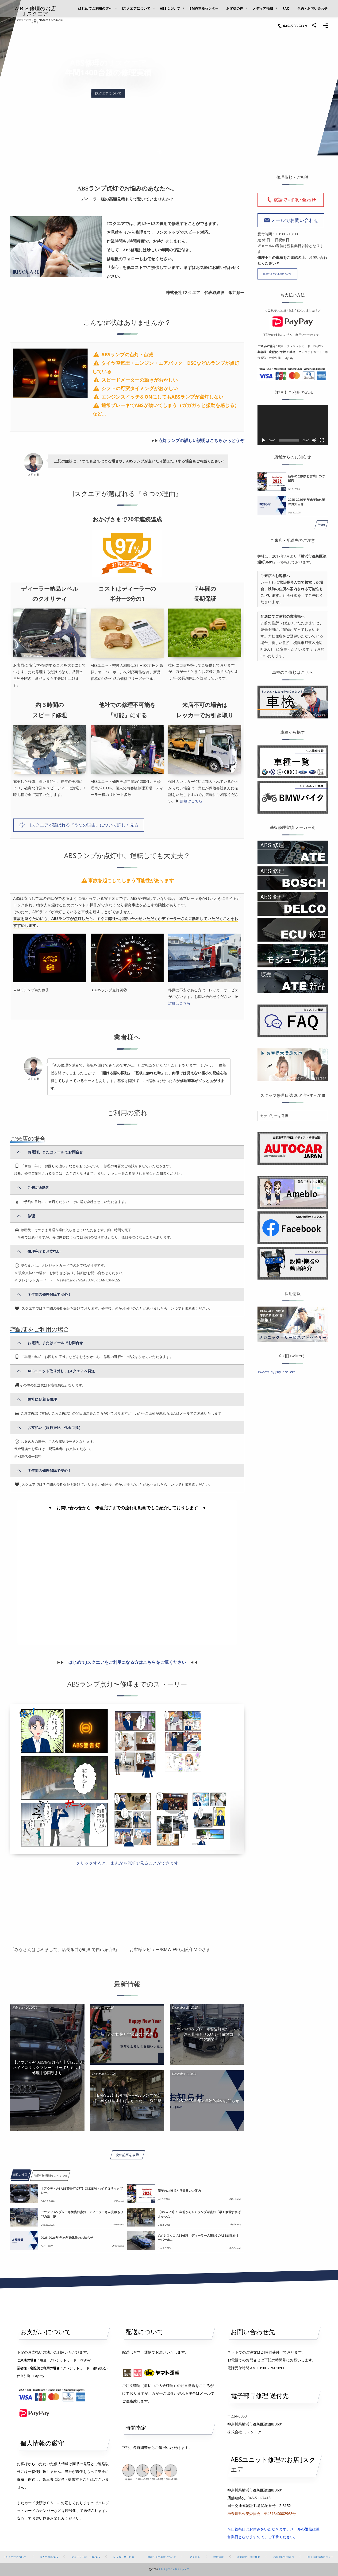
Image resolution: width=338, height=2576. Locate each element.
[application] (292, 425)
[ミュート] (314, 440)
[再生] (263, 440)
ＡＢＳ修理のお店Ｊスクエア (35, 11)
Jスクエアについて (108, 93)
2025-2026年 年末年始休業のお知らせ (67, 2237)
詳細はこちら (191, 800)
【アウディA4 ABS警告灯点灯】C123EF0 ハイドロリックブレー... (82, 2190)
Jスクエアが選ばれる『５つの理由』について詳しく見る (82, 825)
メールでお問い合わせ (295, 220)
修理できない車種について (277, 273)
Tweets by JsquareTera (276, 1371)
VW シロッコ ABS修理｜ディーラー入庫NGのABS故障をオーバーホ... (198, 2237)
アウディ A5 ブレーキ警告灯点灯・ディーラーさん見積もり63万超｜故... (82, 2214)
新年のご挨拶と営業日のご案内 (179, 2190)
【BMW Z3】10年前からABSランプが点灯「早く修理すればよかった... (199, 2214)
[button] (159, 151)
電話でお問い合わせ (297, 200)
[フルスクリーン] (321, 440)
